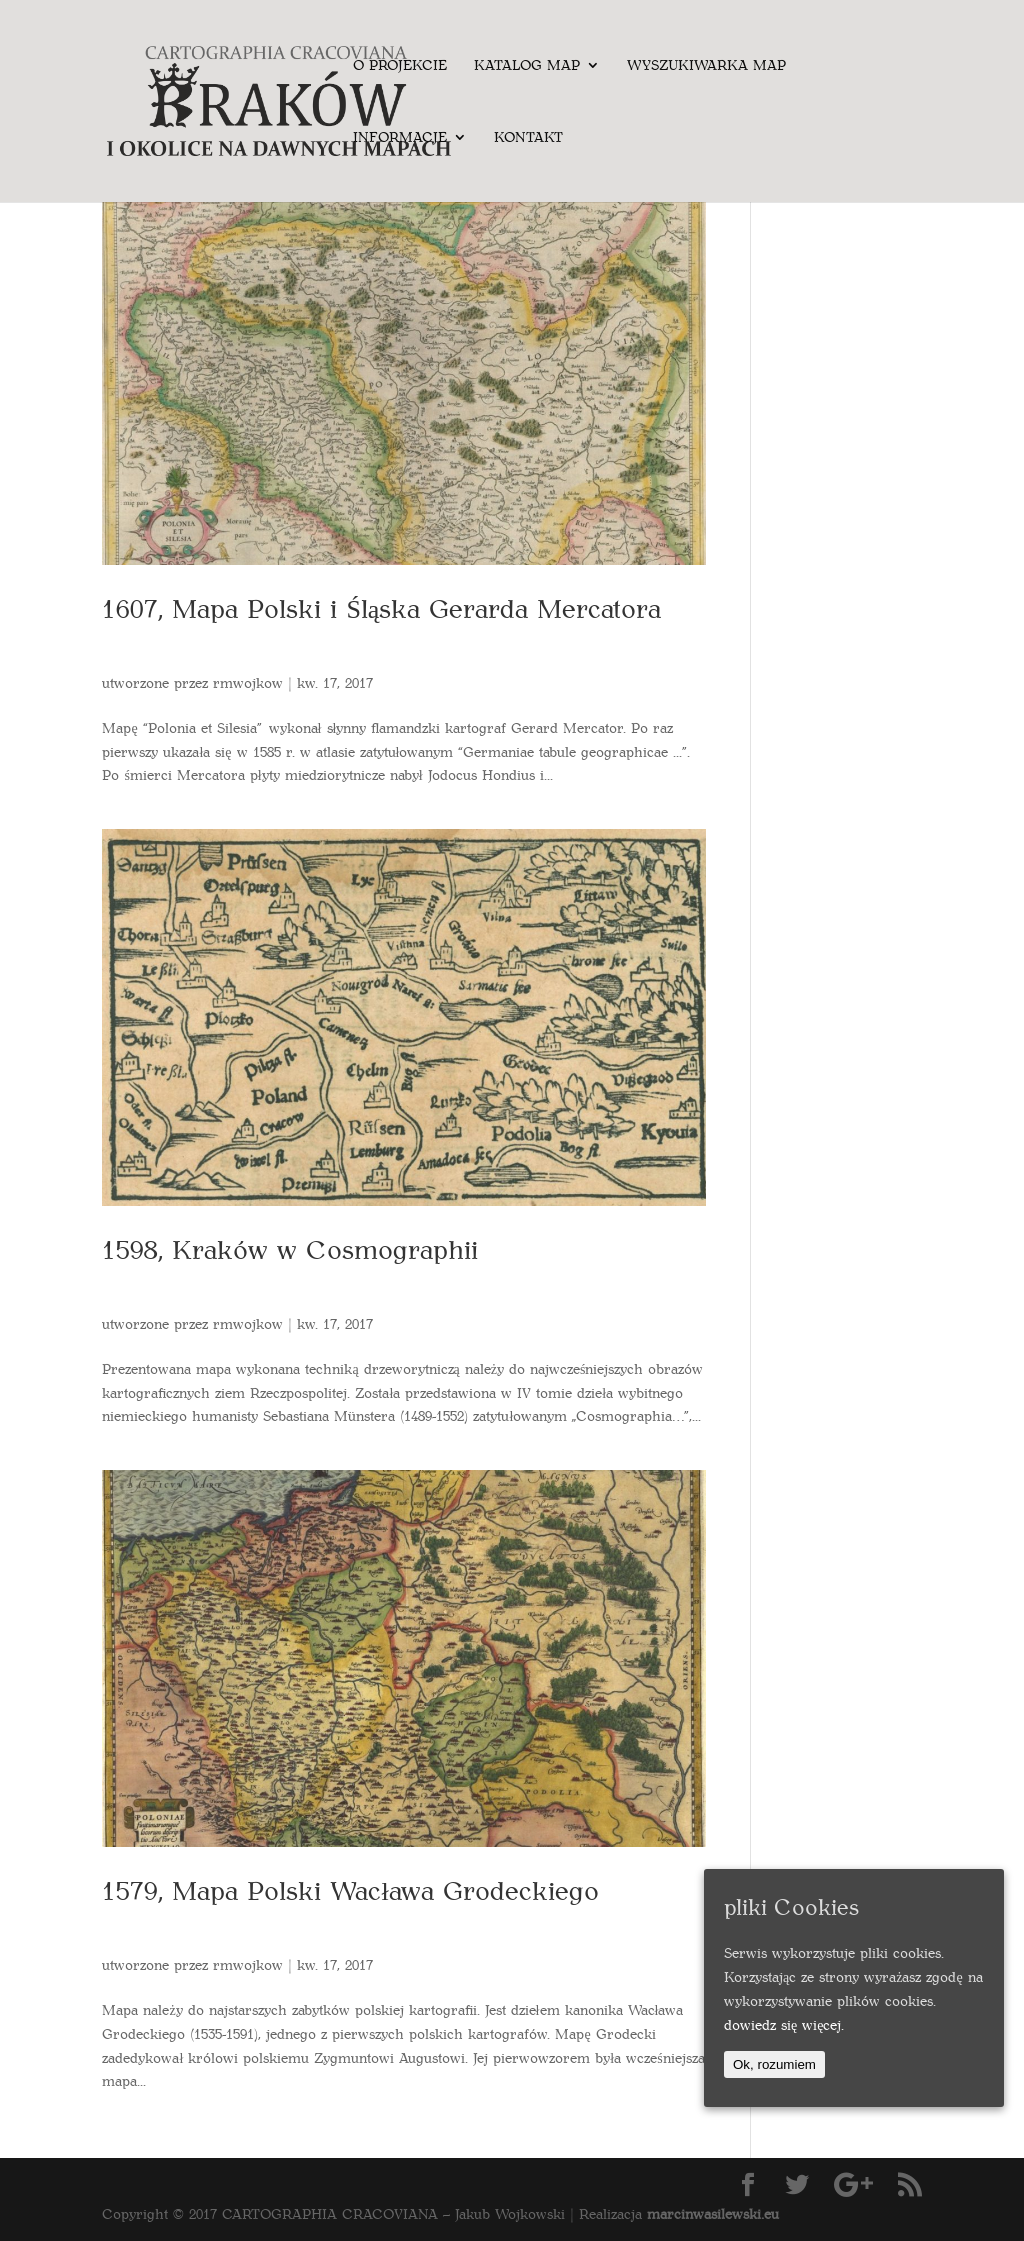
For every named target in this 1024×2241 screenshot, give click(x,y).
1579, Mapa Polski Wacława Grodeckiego (350, 1889)
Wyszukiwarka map (706, 66)
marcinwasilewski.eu (713, 2213)
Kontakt (528, 138)
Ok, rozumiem (774, 2064)
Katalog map (527, 66)
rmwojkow (248, 682)
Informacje (400, 138)
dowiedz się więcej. (784, 2024)
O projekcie (400, 66)
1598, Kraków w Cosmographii (290, 1248)
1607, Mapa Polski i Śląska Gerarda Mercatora (381, 607)
